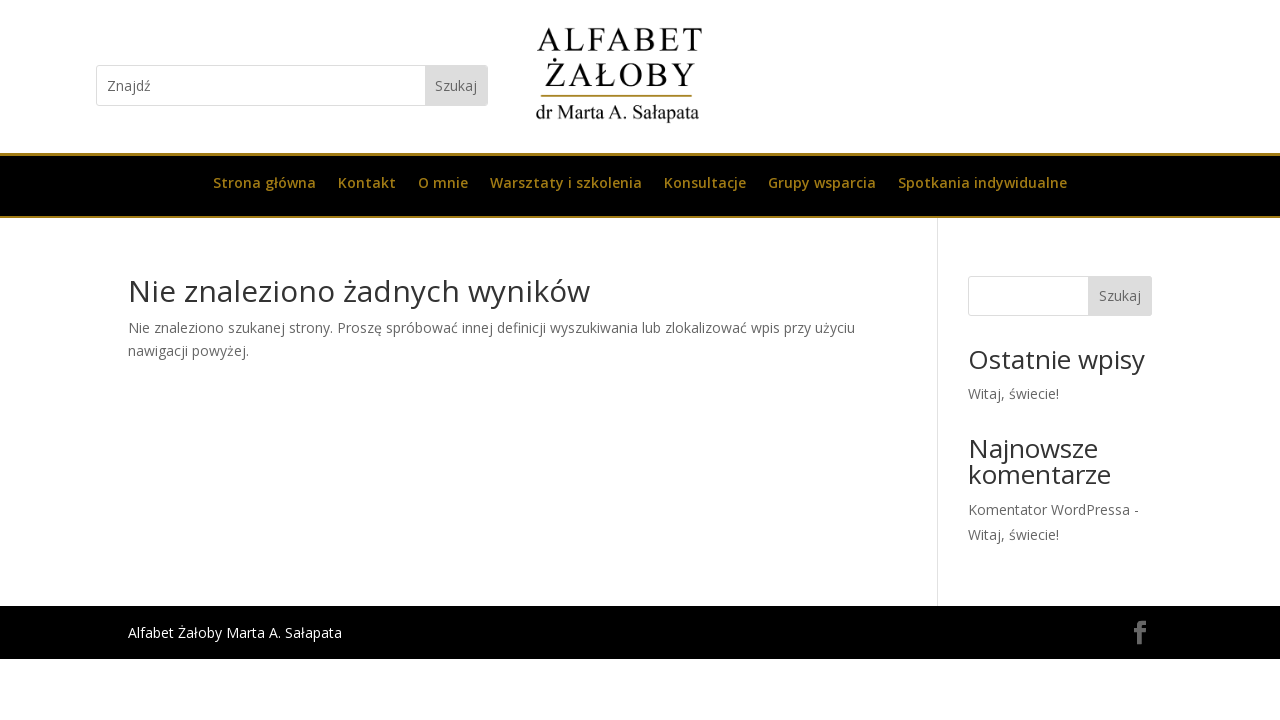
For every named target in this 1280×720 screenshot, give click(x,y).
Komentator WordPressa (1049, 509)
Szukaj (1120, 295)
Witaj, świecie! (1013, 393)
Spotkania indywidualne (982, 184)
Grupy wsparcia (822, 184)
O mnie (443, 184)
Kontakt (367, 184)
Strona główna (264, 184)
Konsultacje (705, 184)
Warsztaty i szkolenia (566, 184)
